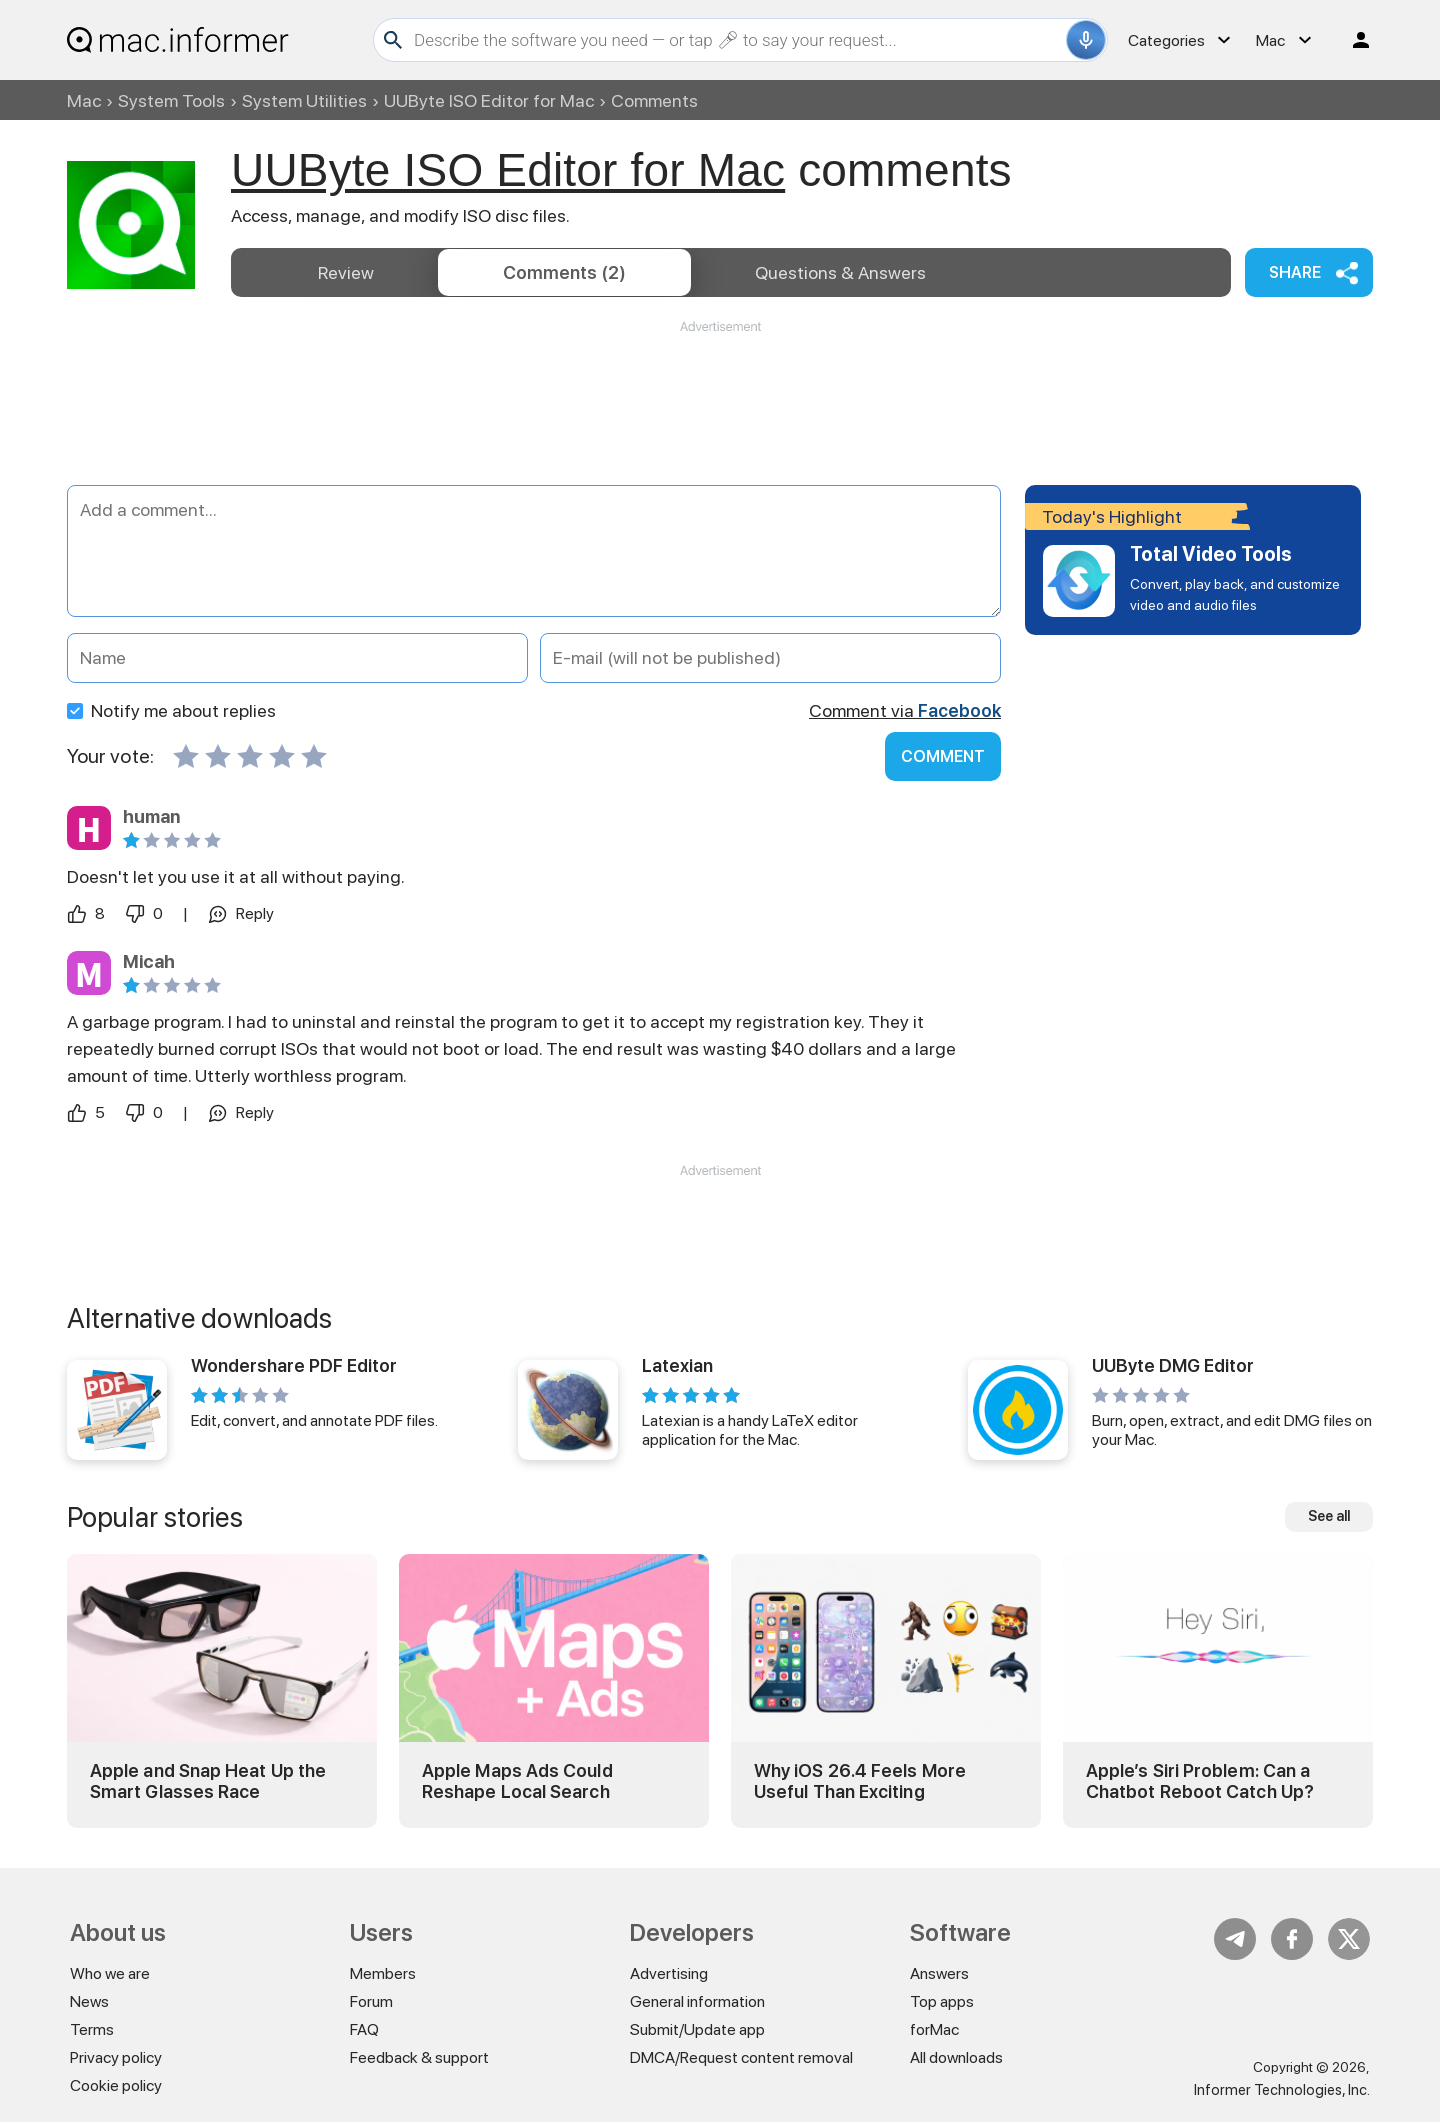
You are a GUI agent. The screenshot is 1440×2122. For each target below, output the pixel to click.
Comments (564, 272)
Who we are (110, 1973)
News (89, 2001)
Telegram (1235, 1939)
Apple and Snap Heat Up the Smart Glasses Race (208, 1781)
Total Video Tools (1211, 554)
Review (346, 272)
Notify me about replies (171, 710)
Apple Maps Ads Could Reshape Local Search (517, 1781)
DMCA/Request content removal (741, 2057)
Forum (371, 2001)
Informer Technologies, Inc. (1282, 2090)
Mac (84, 100)
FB (1292, 1939)
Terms (92, 2029)
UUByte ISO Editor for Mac (489, 100)
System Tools (171, 100)
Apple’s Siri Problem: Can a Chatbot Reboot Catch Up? (1200, 1781)
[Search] (737, 40)
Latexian (677, 1365)
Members (383, 1973)
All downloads (956, 2057)
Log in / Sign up (1352, 40)
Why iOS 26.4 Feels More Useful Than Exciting (860, 1781)
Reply (255, 913)
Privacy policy (116, 2057)
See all (1329, 1516)
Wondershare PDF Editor (294, 1365)
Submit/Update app (697, 2029)
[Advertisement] (720, 396)
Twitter (1349, 1939)
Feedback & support (419, 2057)
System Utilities (304, 100)
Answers (840, 272)
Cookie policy (116, 2085)
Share (1295, 272)
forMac (934, 2029)
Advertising (669, 1973)
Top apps (942, 2001)
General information (697, 2001)
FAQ (364, 2029)
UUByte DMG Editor (1173, 1365)
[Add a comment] (534, 551)
